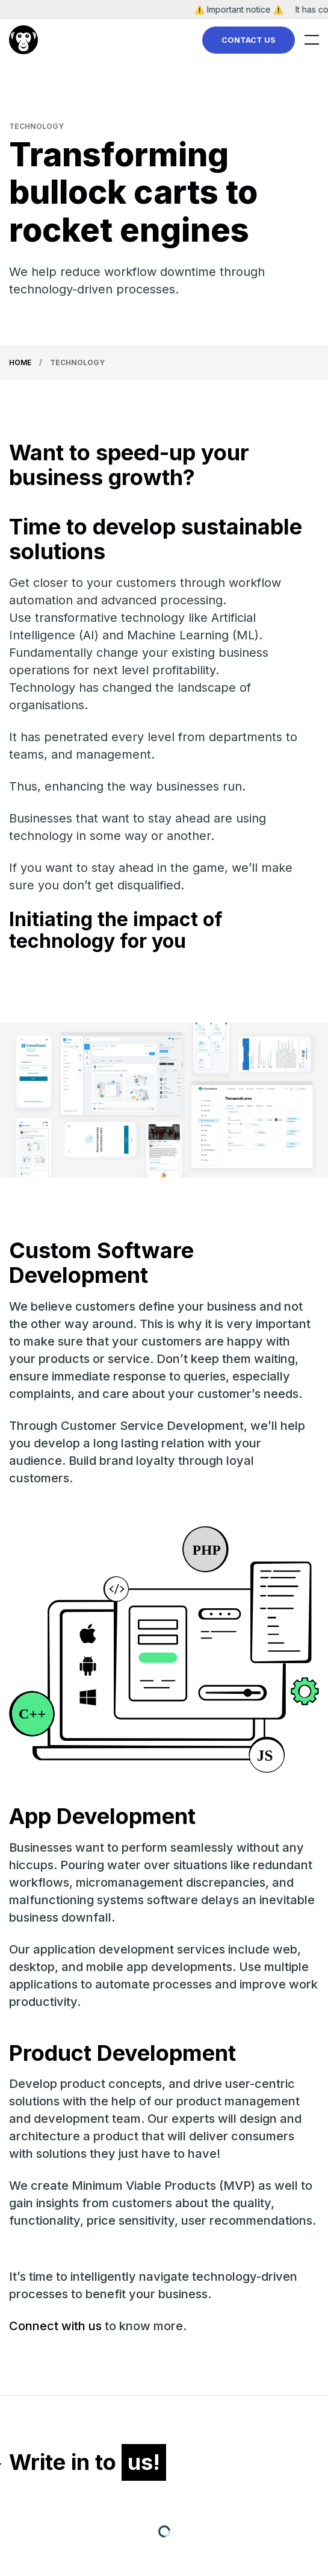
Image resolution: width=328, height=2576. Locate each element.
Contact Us (248, 40)
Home (20, 362)
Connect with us (55, 2326)
